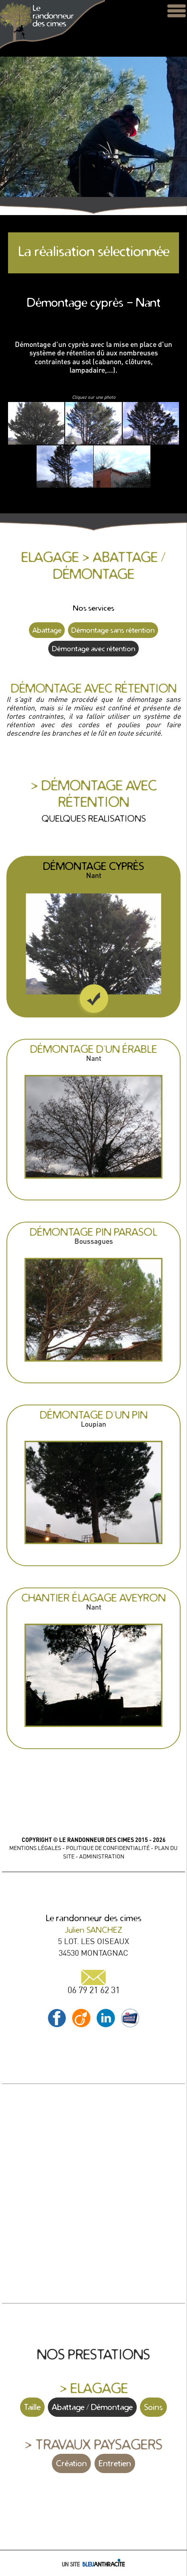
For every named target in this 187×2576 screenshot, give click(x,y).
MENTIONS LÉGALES (35, 1848)
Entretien (115, 2463)
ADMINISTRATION (101, 1856)
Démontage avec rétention (93, 648)
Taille (32, 2407)
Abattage (47, 630)
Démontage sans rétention (112, 630)
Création (71, 2463)
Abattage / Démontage (92, 2407)
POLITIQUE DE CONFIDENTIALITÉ (108, 1848)
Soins (153, 2407)
